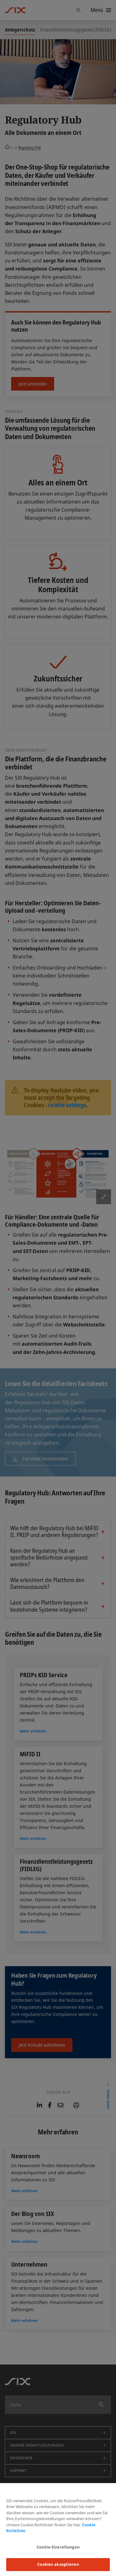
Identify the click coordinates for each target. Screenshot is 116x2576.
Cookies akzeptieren (58, 2564)
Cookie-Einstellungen (58, 2547)
